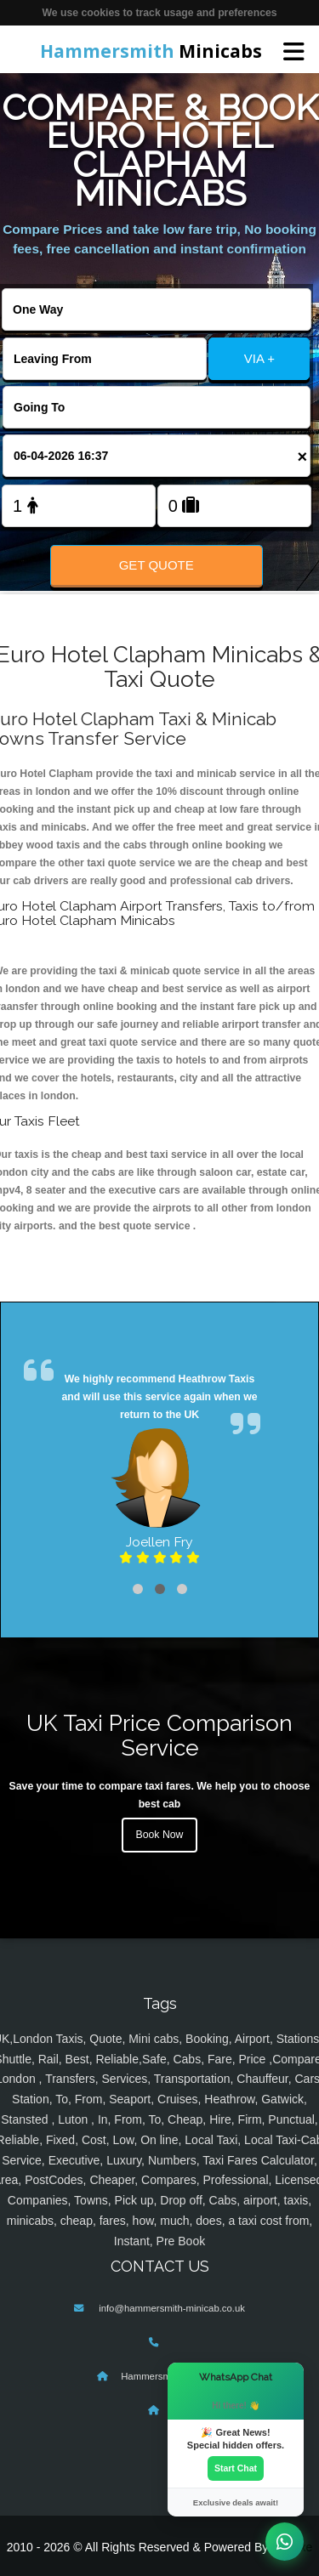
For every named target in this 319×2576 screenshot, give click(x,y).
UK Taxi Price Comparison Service (159, 1735)
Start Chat (235, 2468)
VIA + (259, 358)
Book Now (160, 1835)
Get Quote (156, 565)
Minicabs (151, 51)
